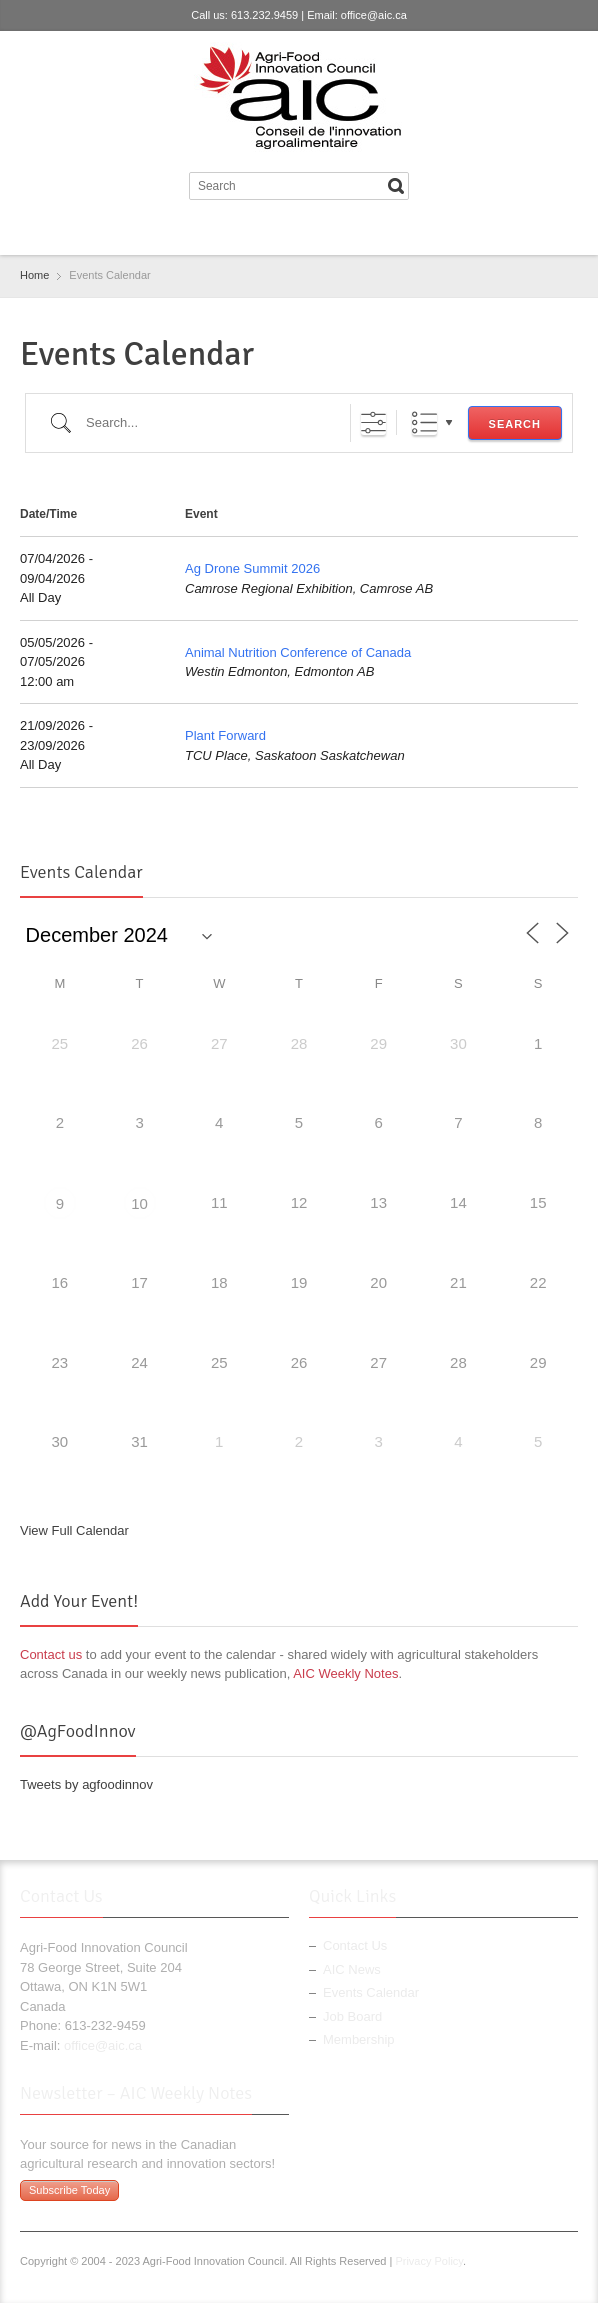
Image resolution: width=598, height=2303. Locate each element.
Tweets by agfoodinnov (86, 1784)
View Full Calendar (74, 1530)
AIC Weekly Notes (345, 1673)
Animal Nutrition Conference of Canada (298, 652)
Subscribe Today (69, 2190)
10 (139, 1203)
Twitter (280, 231)
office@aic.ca (374, 15)
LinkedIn (313, 231)
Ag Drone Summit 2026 (252, 568)
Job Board (352, 2016)
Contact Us (355, 1945)
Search (515, 424)
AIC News (352, 1969)
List (424, 422)
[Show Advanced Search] (373, 422)
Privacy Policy (429, 2261)
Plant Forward (225, 735)
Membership (359, 2039)
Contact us (51, 1654)
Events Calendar (371, 1992)
